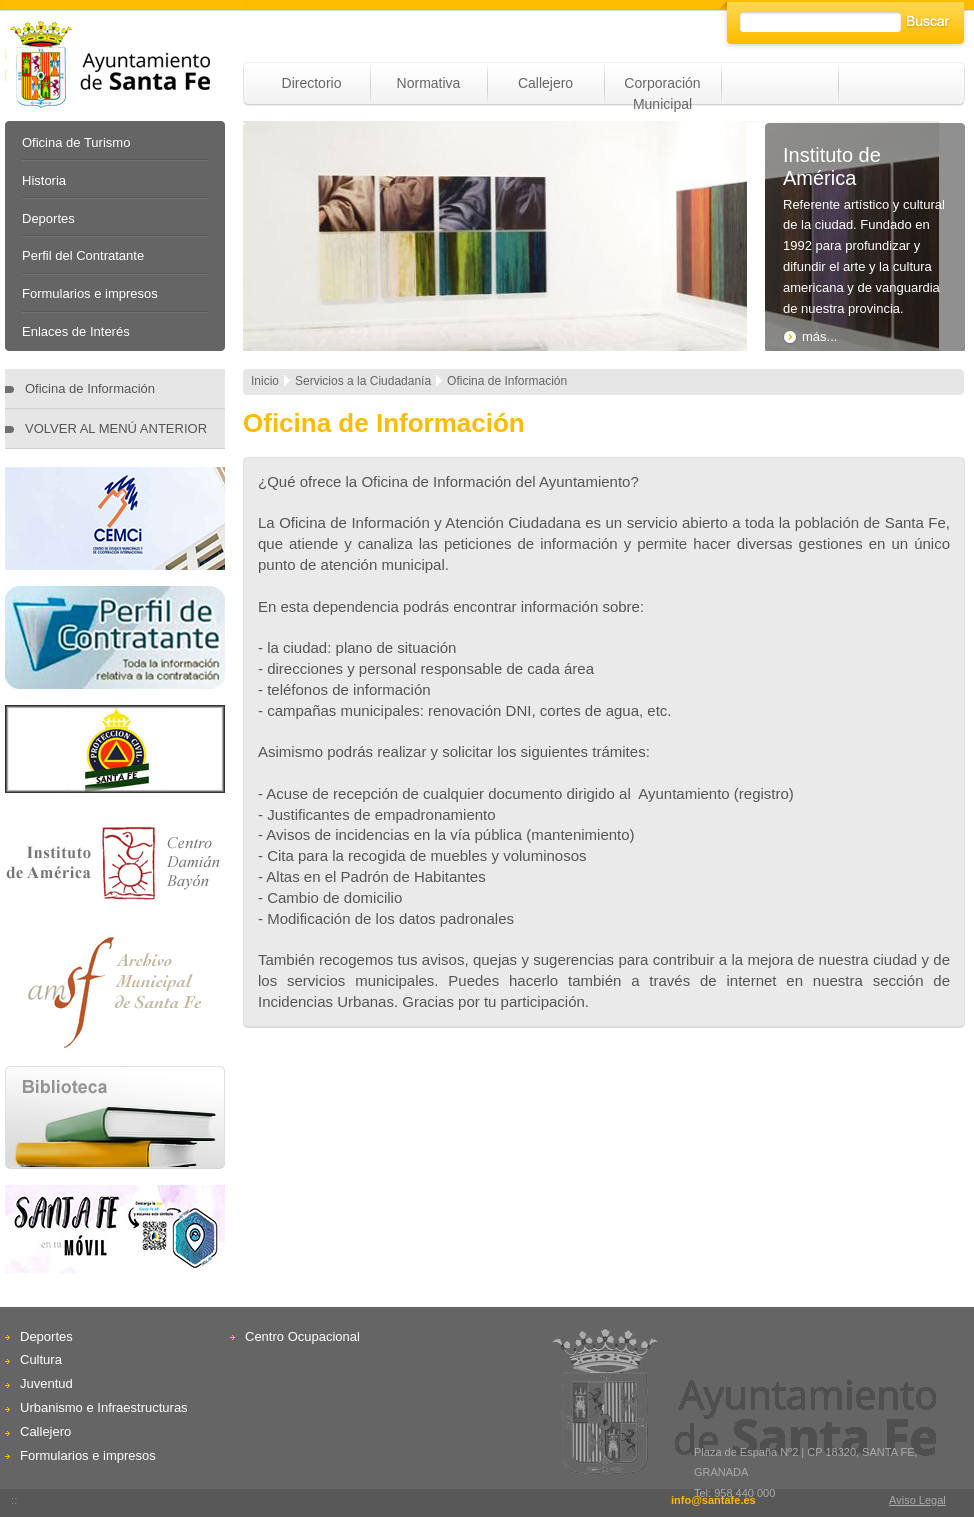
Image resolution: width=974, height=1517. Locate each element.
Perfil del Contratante (83, 255)
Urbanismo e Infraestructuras (104, 1407)
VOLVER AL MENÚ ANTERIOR (116, 428)
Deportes (48, 218)
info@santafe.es (713, 1500)
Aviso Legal (917, 1500)
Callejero (545, 83)
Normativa (429, 83)
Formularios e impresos (90, 293)
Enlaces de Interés (76, 331)
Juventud (46, 1383)
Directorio (312, 83)
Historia (44, 180)
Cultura (41, 1359)
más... (810, 336)
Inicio (265, 381)
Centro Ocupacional (302, 1336)
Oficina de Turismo (76, 142)
